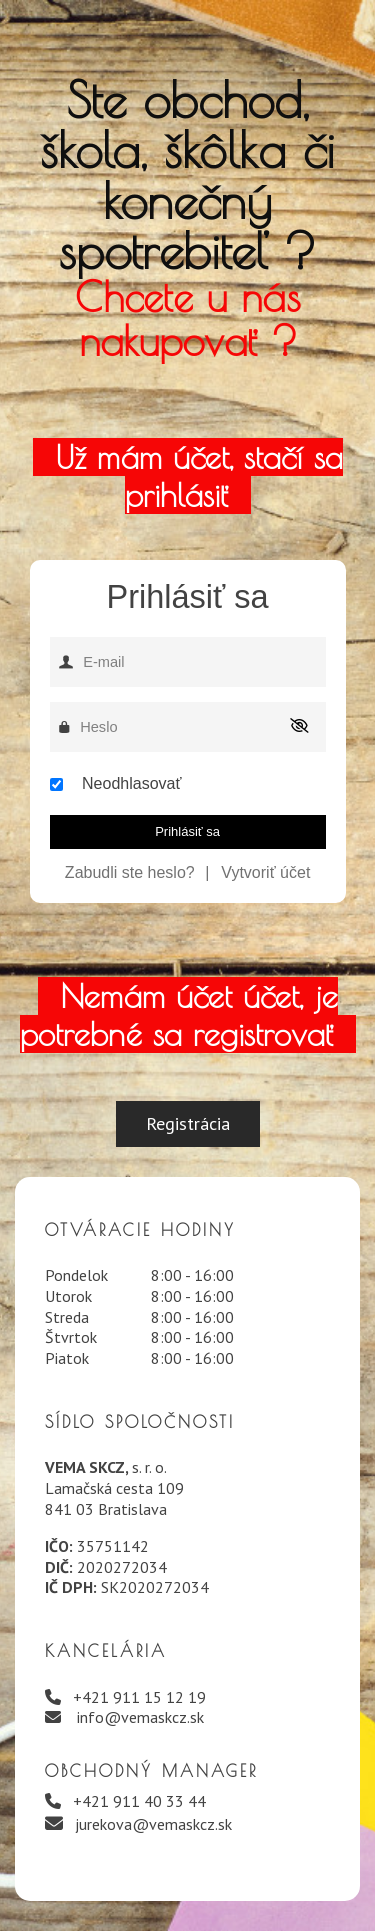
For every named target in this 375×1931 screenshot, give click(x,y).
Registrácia (188, 1123)
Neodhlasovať (131, 783)
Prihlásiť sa (187, 831)
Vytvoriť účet (265, 872)
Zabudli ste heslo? (130, 872)
